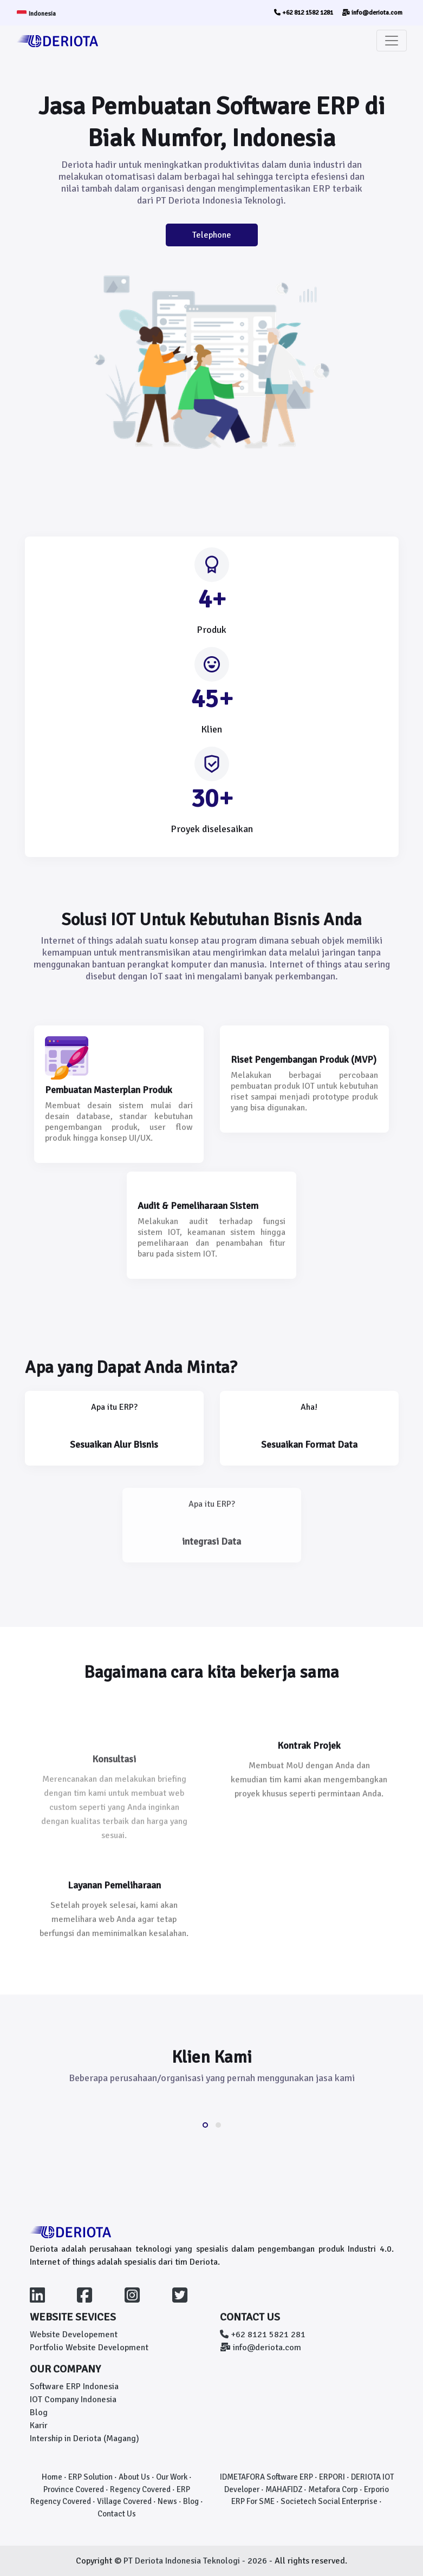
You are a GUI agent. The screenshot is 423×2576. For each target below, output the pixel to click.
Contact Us (116, 2514)
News (167, 2501)
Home (52, 2477)
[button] (205, 2125)
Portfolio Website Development (89, 2347)
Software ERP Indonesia (74, 2386)
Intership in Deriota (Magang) (84, 2438)
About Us (134, 2477)
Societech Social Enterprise (329, 2501)
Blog (39, 2412)
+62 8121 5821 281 (262, 2334)
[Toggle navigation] (391, 40)
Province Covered (73, 2489)
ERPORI (332, 2477)
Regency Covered (140, 2489)
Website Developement (74, 2334)
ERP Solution (90, 2477)
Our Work (171, 2477)
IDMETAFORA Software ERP (266, 2477)
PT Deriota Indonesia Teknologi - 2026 (196, 2560)
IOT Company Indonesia (73, 2399)
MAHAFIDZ (283, 2489)
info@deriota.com (372, 13)
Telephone (211, 235)
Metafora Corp (333, 2489)
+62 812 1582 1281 (303, 13)
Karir (39, 2425)
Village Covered (124, 2501)
